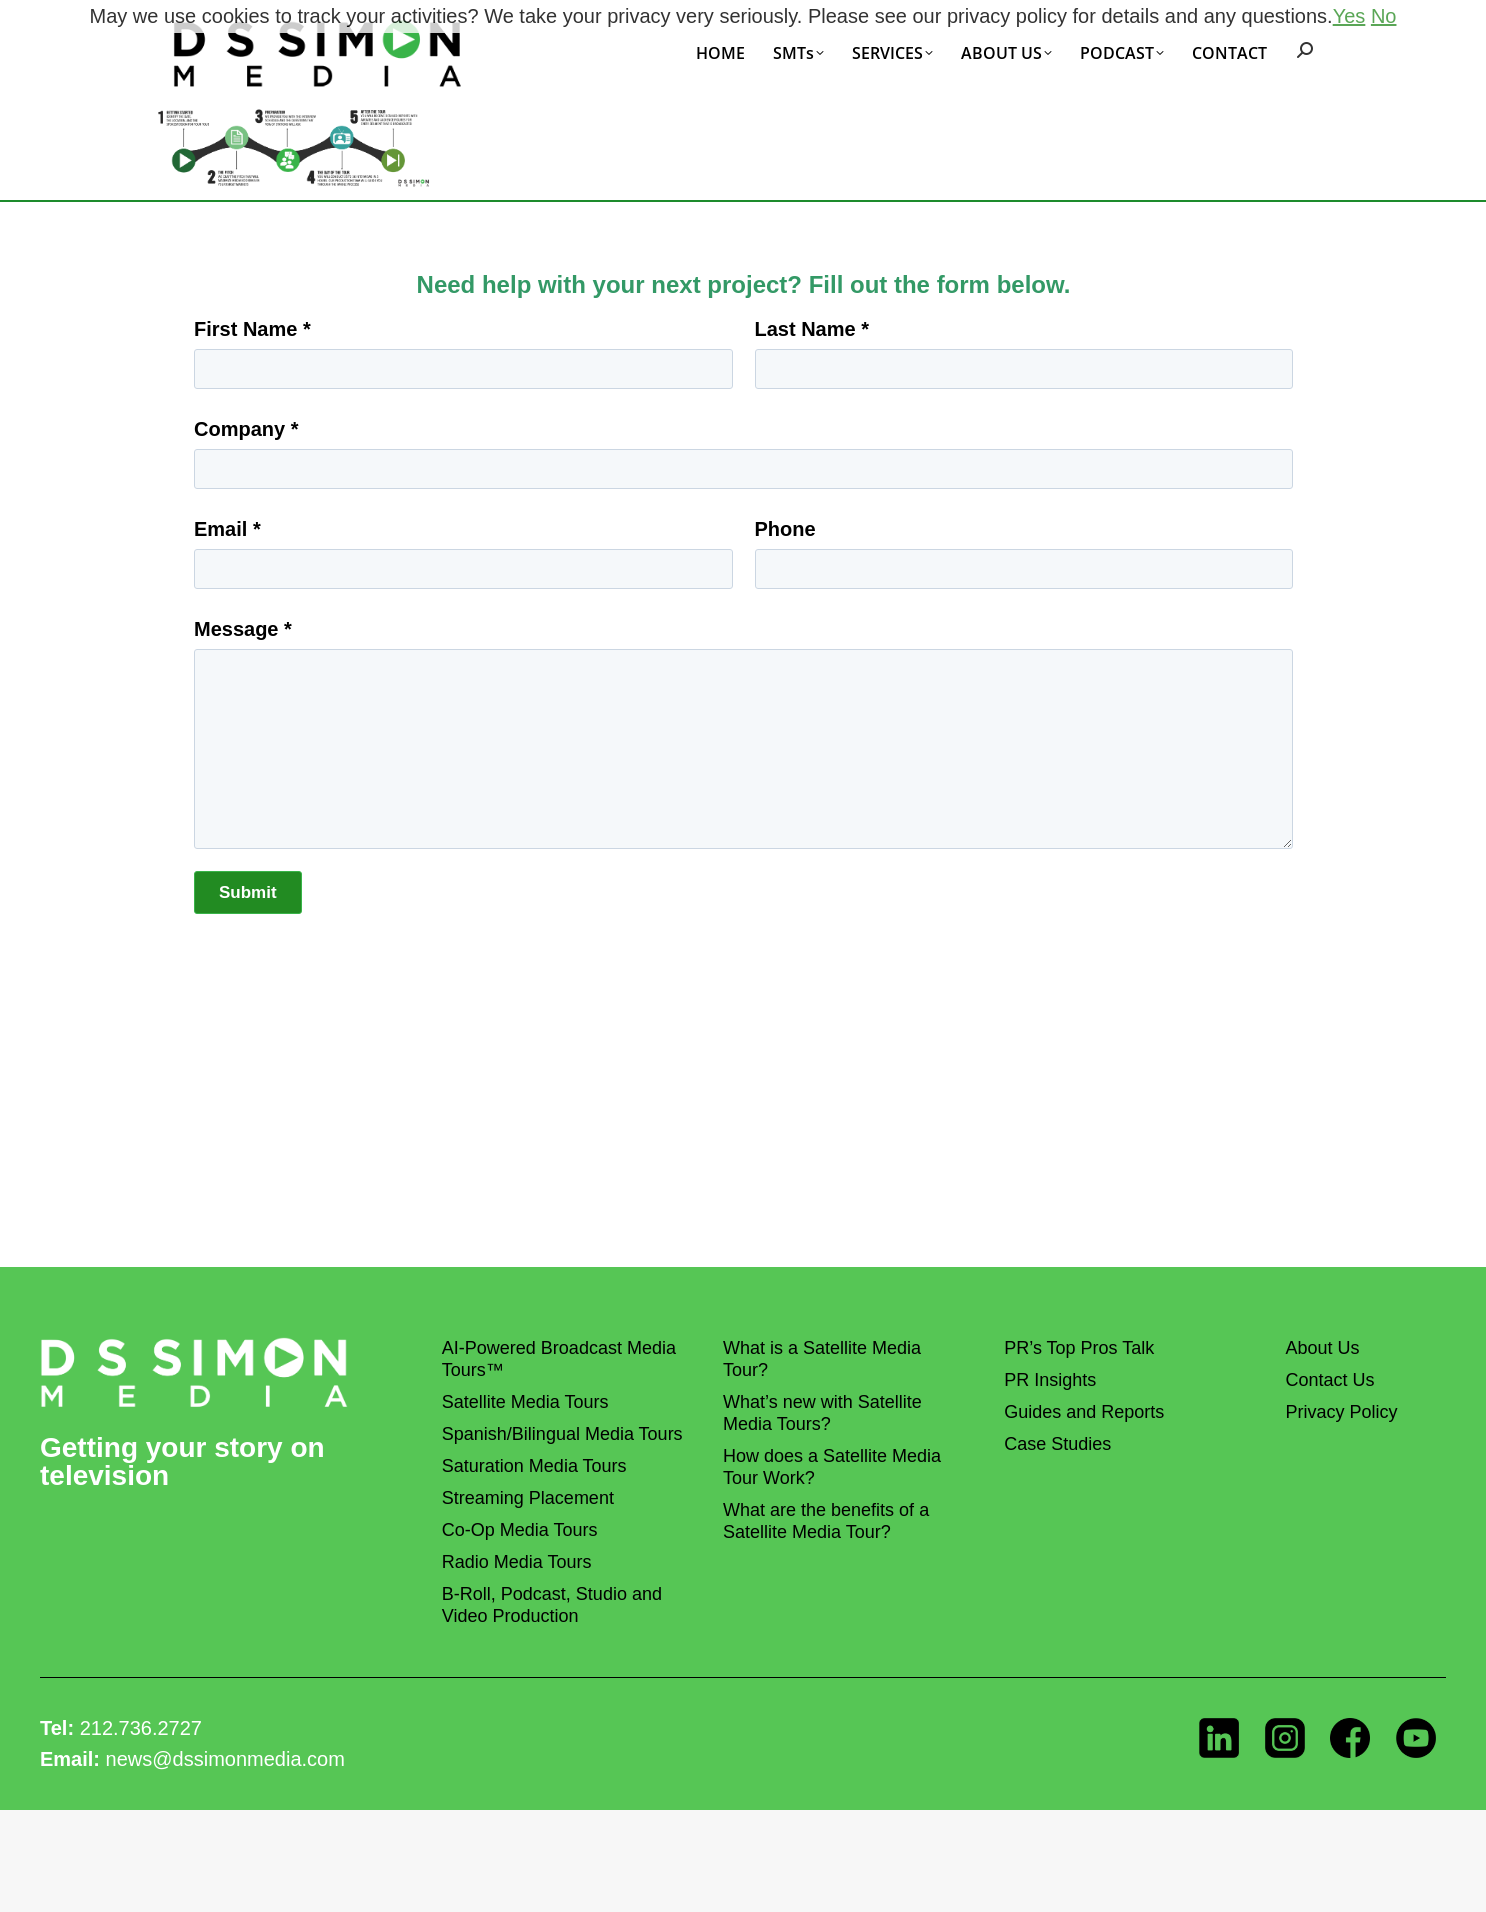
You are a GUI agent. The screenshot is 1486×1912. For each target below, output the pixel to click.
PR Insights (1050, 1380)
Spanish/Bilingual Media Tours (562, 1434)
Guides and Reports (1084, 1412)
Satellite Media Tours (525, 1402)
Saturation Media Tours (534, 1466)
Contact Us (1329, 1380)
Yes (1349, 16)
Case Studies (1057, 1444)
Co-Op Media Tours (520, 1530)
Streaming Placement (528, 1498)
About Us (1322, 1348)
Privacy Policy (1341, 1412)
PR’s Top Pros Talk (1079, 1348)
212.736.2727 (141, 1728)
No (1384, 16)
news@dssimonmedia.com (225, 1759)
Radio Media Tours (517, 1562)
